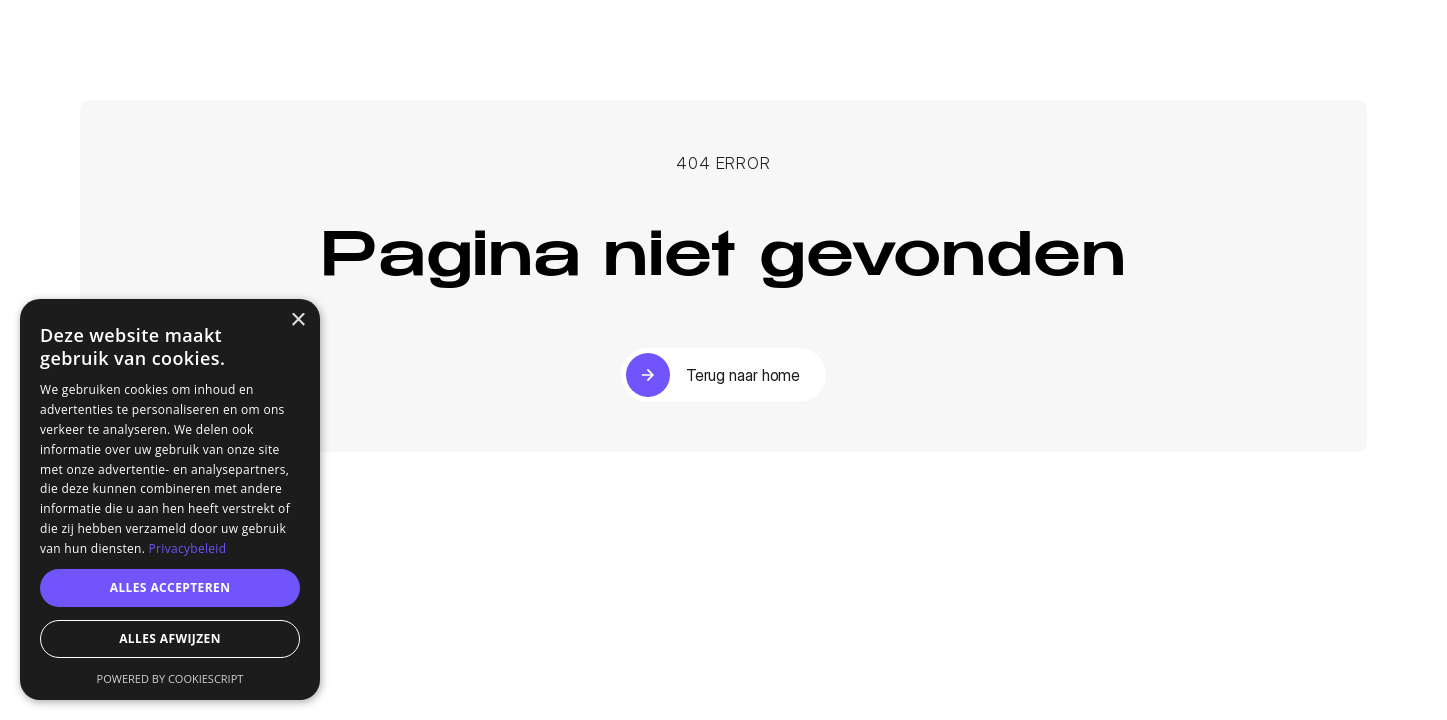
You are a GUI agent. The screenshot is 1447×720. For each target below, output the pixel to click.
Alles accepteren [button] (170, 587)
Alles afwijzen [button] (170, 638)
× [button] (297, 320)
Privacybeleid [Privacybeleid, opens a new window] (188, 548)
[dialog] (170, 499)
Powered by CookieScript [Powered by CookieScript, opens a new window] (170, 678)
